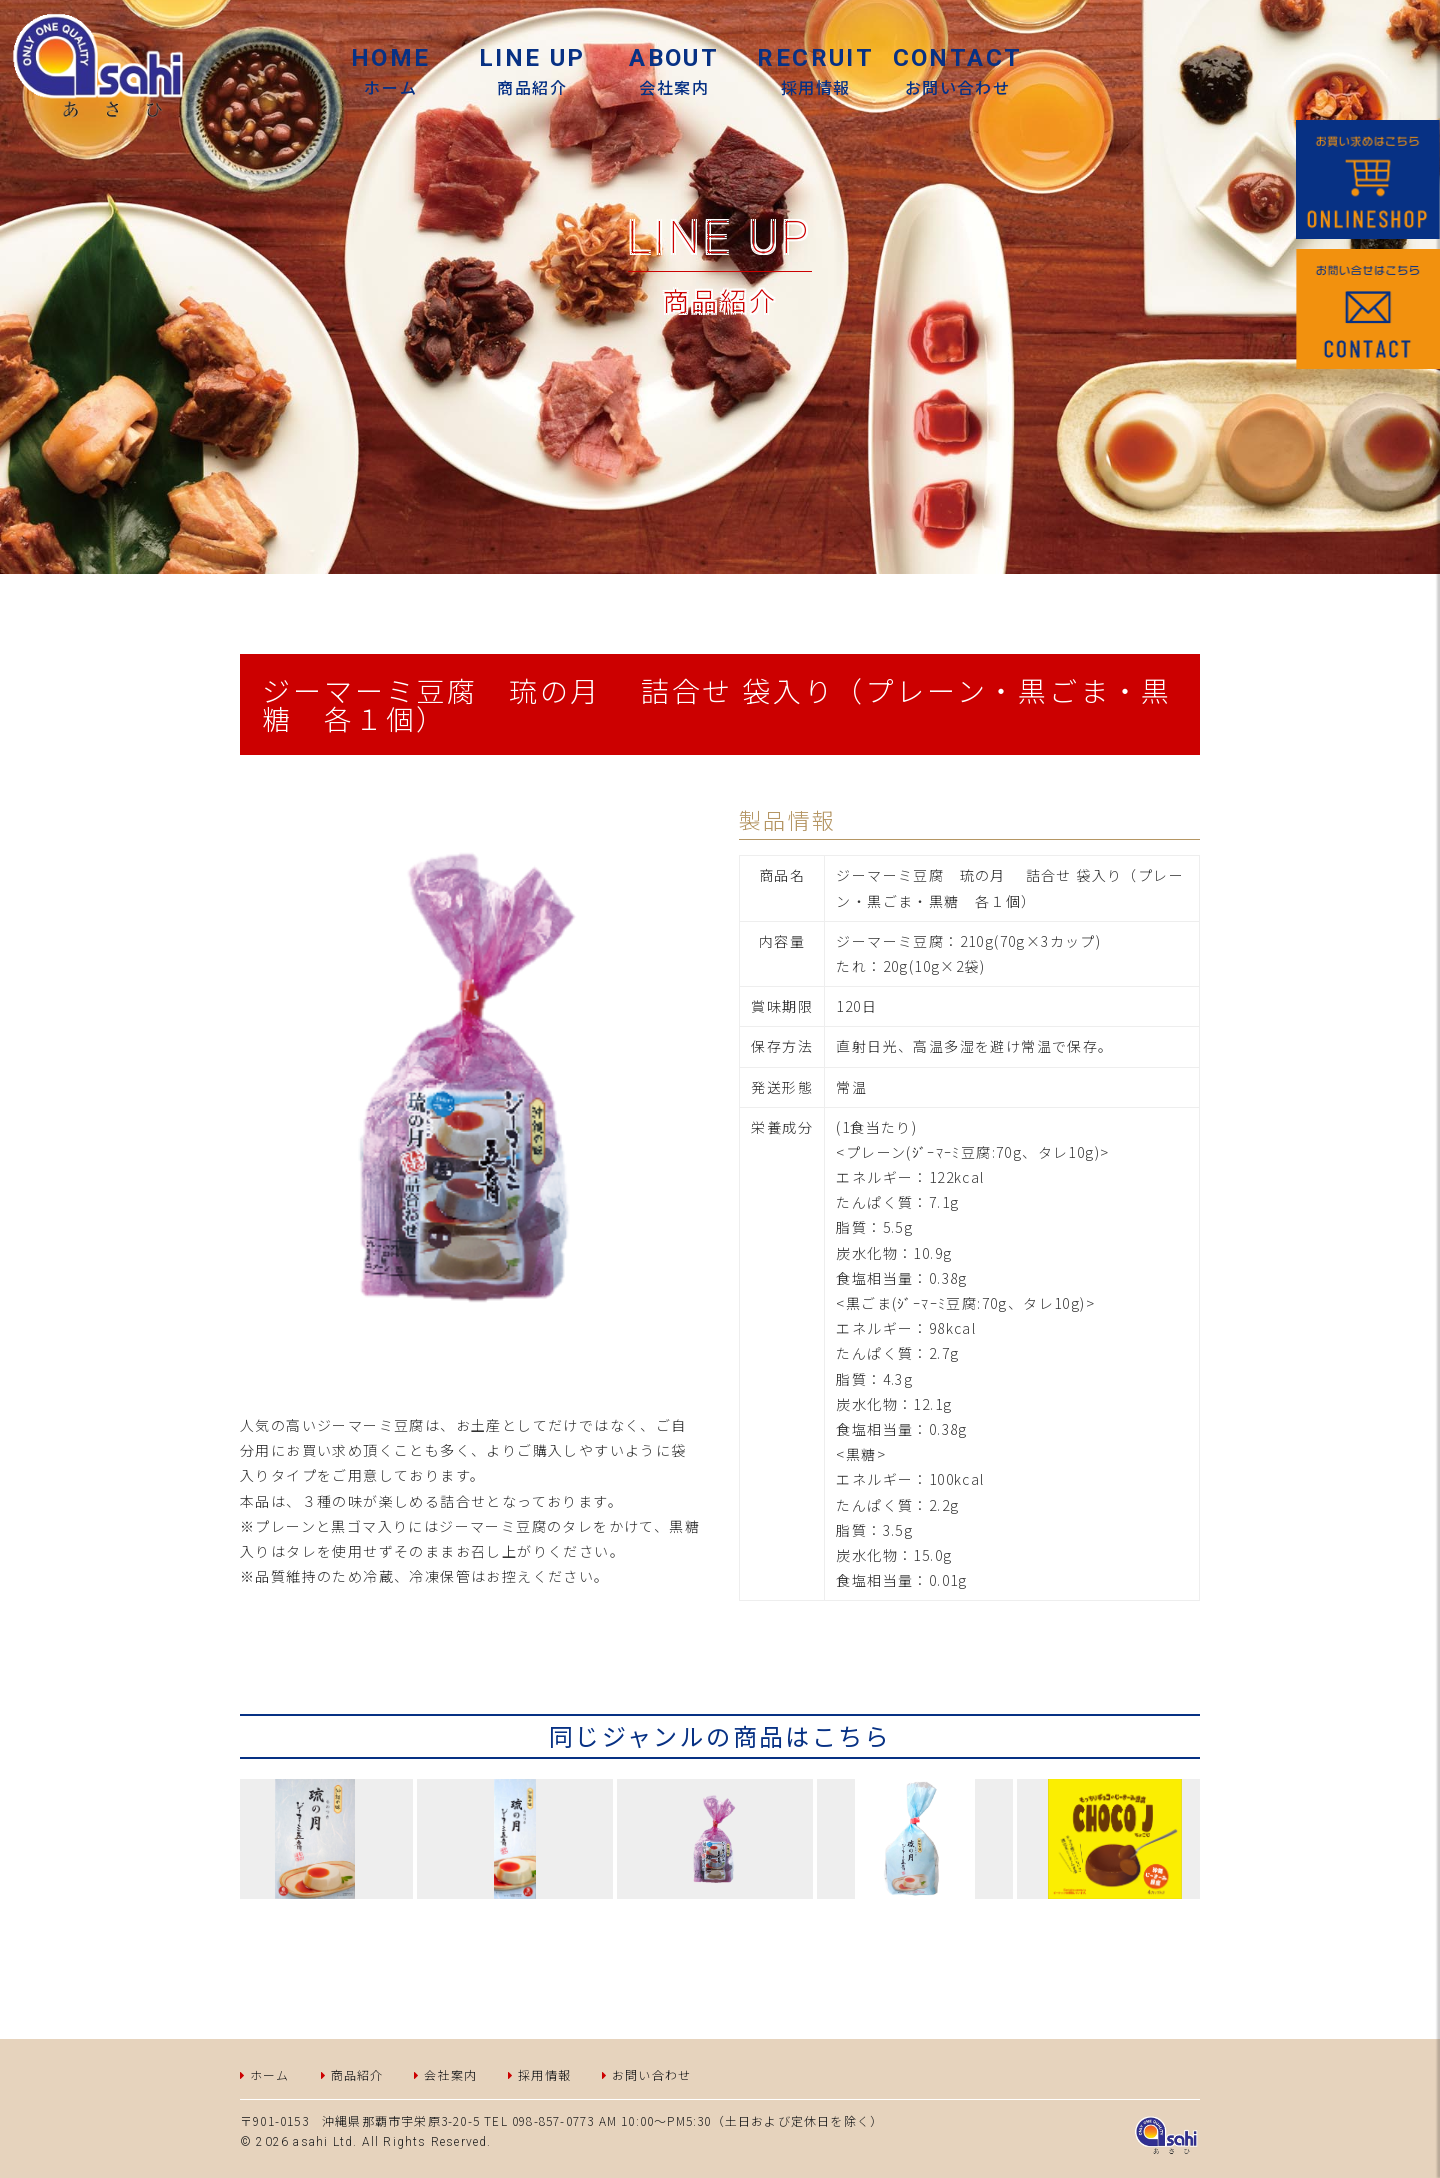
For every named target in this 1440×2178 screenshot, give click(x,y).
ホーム (391, 71)
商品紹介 (357, 2074)
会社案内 (674, 71)
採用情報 (816, 71)
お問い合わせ (958, 71)
